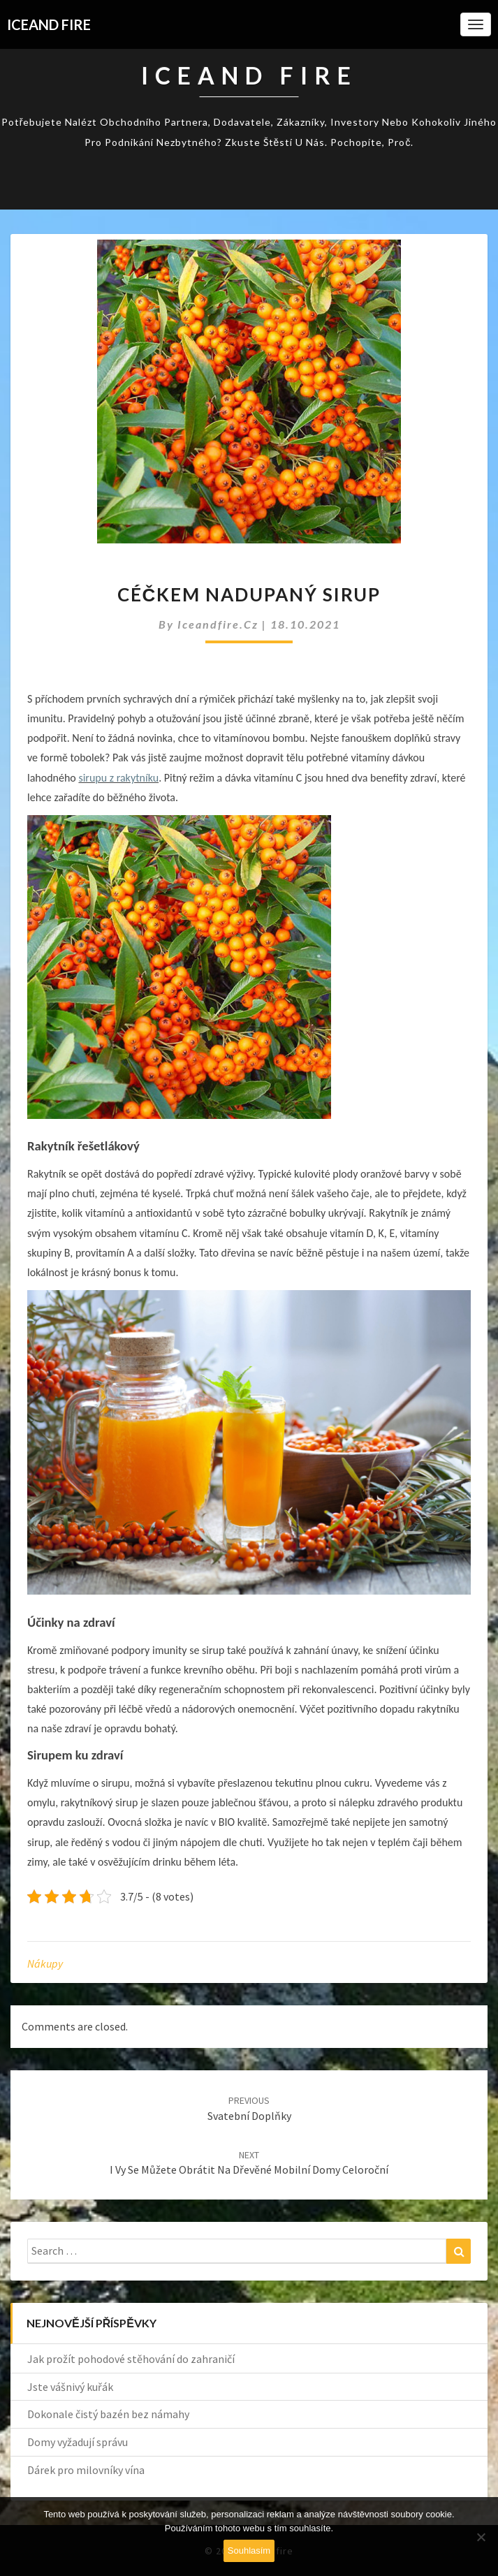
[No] (481, 2537)
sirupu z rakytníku (118, 777)
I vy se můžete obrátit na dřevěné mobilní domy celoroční (249, 2163)
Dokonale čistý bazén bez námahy (108, 2414)
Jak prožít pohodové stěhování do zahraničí (131, 2359)
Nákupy (45, 1963)
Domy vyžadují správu (77, 2442)
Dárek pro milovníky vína (86, 2470)
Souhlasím (249, 2550)
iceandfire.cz (219, 624)
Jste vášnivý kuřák (70, 2387)
